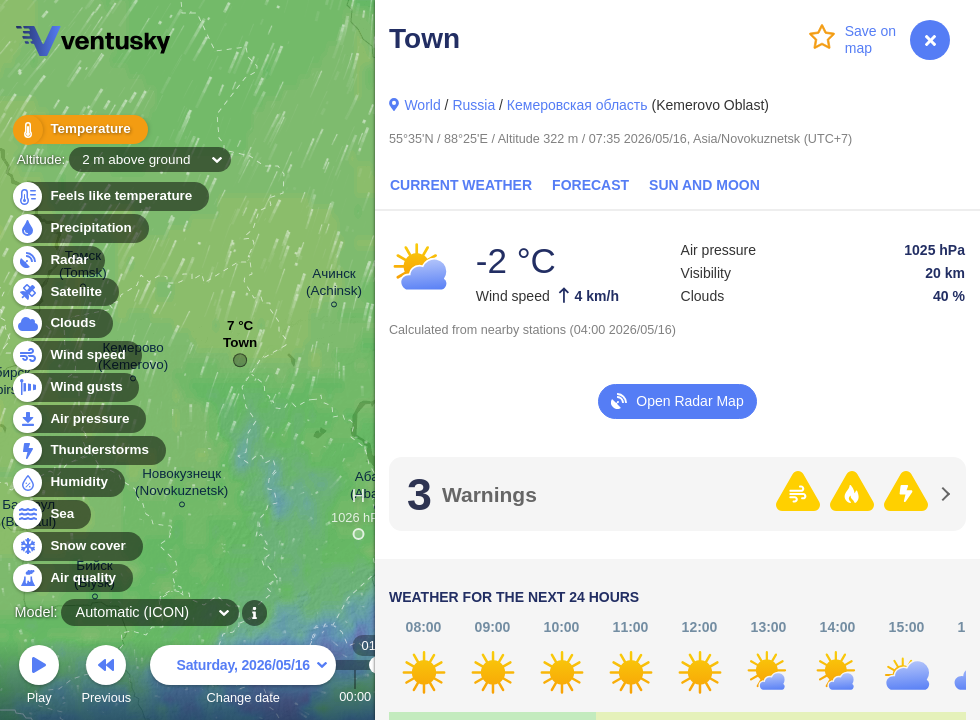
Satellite (64, 292)
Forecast (590, 185)
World (422, 105)
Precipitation (79, 228)
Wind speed (76, 355)
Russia (473, 105)
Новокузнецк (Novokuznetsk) (181, 485)
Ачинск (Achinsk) (334, 285)
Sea (50, 514)
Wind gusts (75, 387)
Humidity (67, 482)
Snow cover (76, 546)
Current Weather (461, 185)
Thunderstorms (88, 450)
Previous (106, 677)
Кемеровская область (577, 105)
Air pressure (78, 419)
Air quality (71, 578)
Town (240, 347)
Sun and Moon (704, 185)
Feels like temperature (109, 196)
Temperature (79, 129)
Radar (58, 260)
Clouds (61, 323)
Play (39, 677)
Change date (243, 677)
